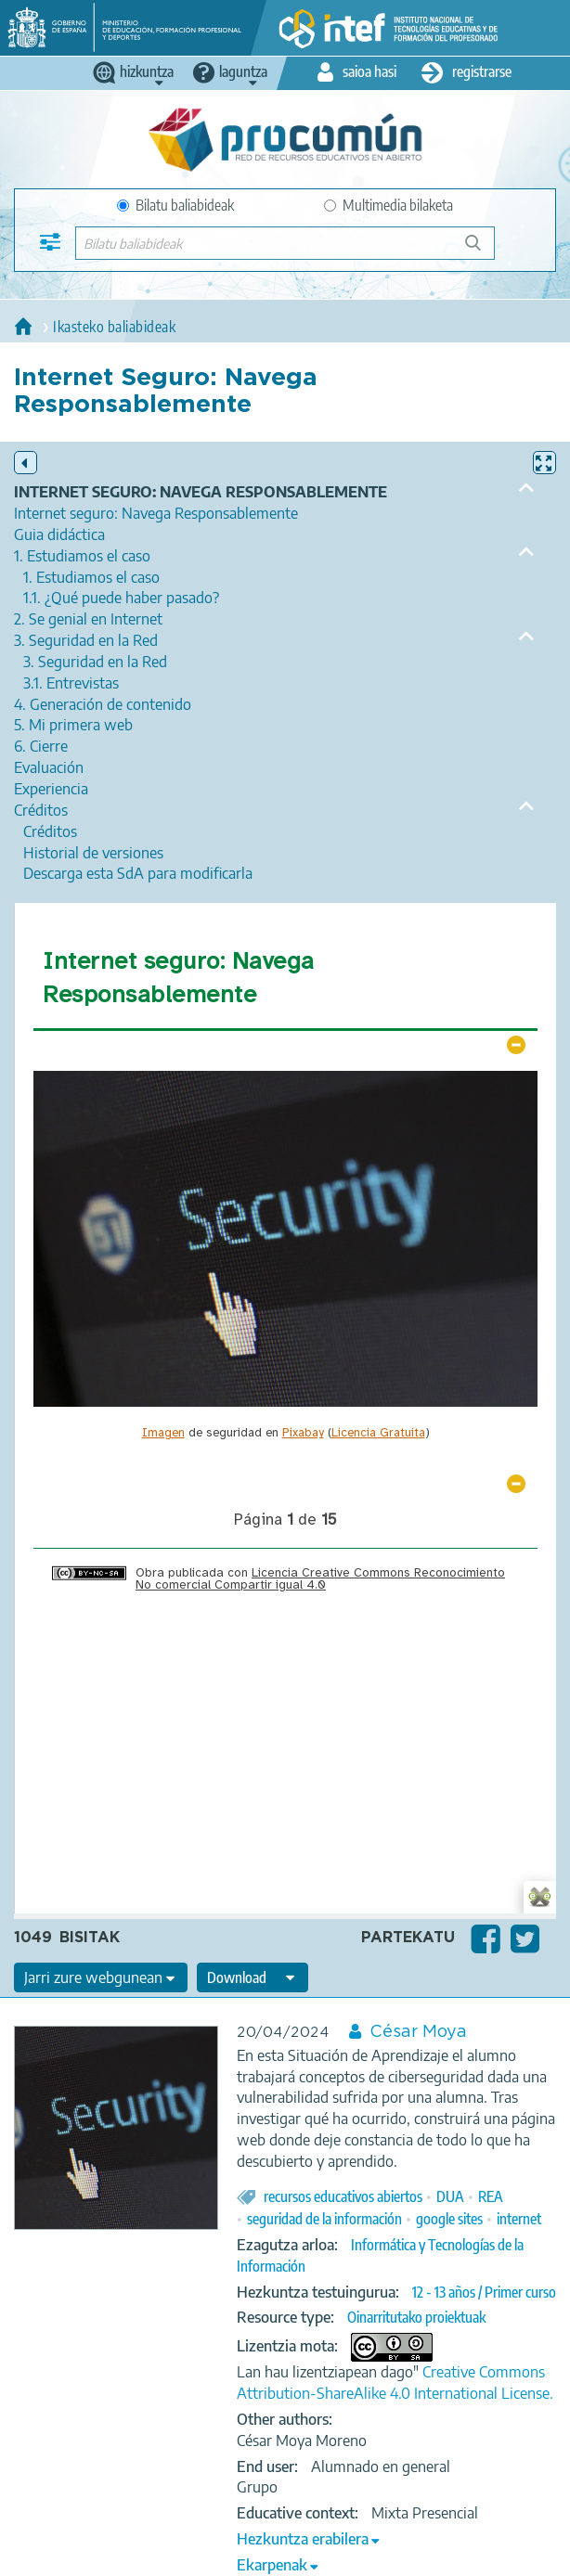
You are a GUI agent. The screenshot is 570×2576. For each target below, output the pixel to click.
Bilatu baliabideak (175, 205)
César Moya (418, 2032)
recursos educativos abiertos (343, 2196)
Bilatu (481, 250)
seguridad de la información (324, 2218)
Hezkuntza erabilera (303, 2539)
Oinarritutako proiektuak (416, 2317)
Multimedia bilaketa (388, 205)
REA (490, 2196)
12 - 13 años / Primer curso (484, 2292)
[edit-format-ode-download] (252, 1977)
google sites (449, 2218)
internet (519, 2218)
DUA (450, 2196)
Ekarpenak (272, 2565)
